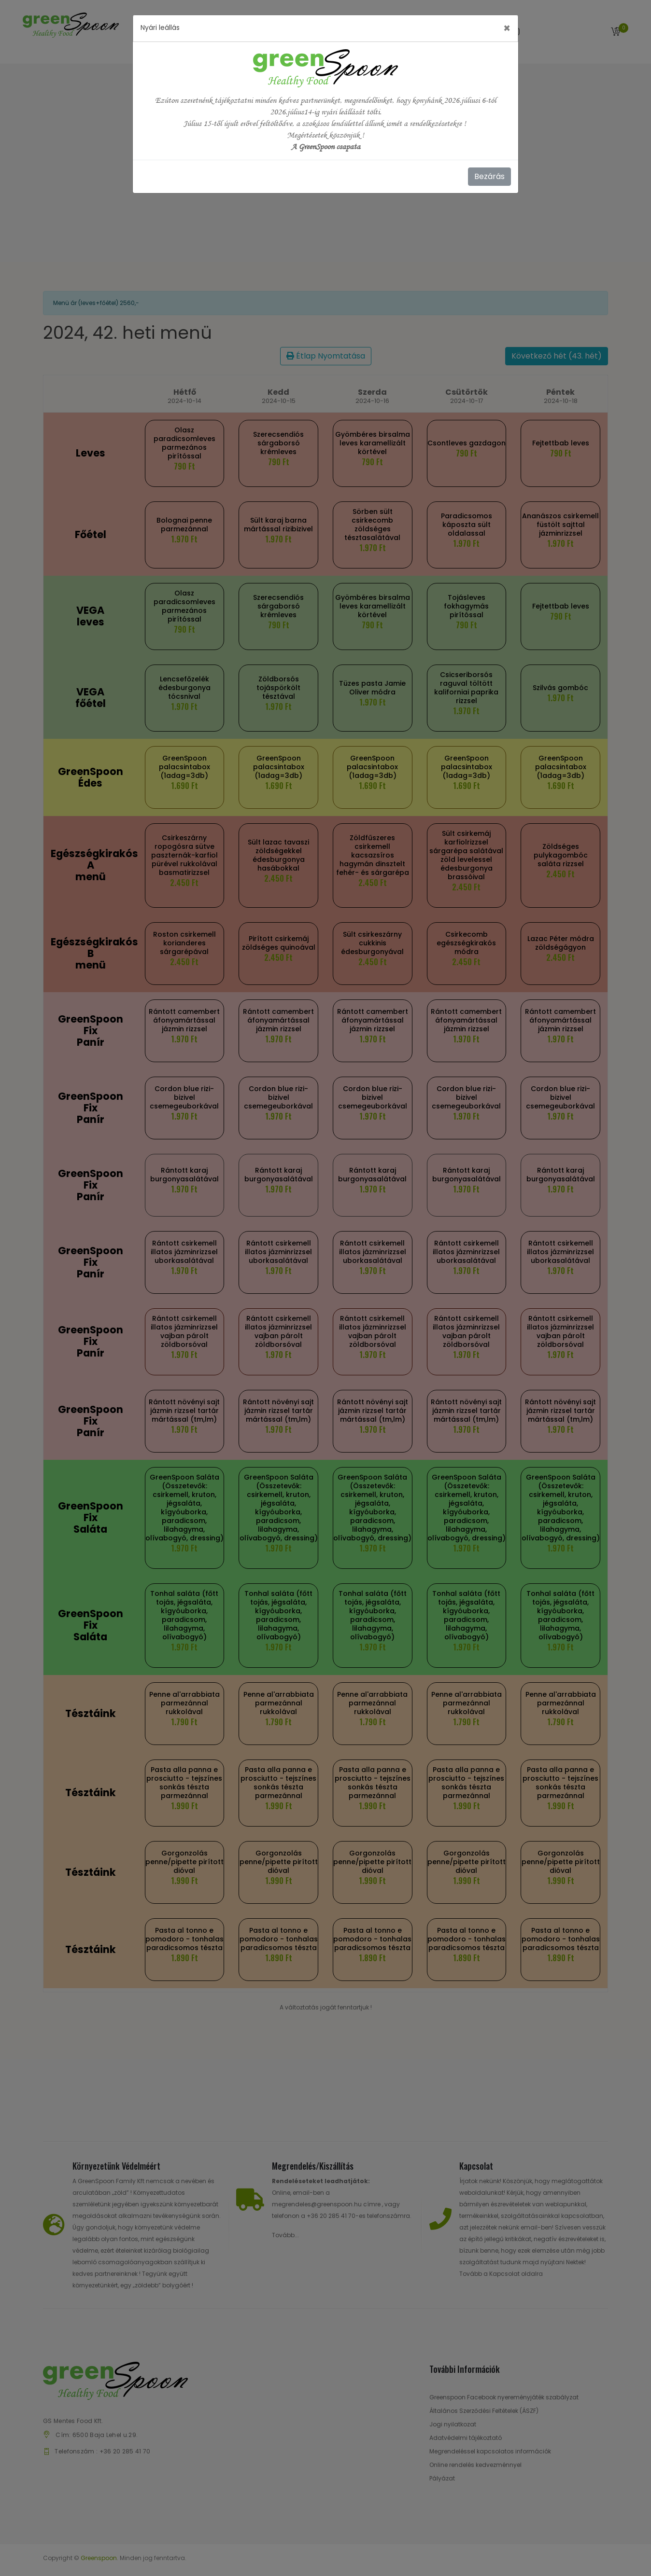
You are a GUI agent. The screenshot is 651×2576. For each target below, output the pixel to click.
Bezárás (489, 176)
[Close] (507, 28)
